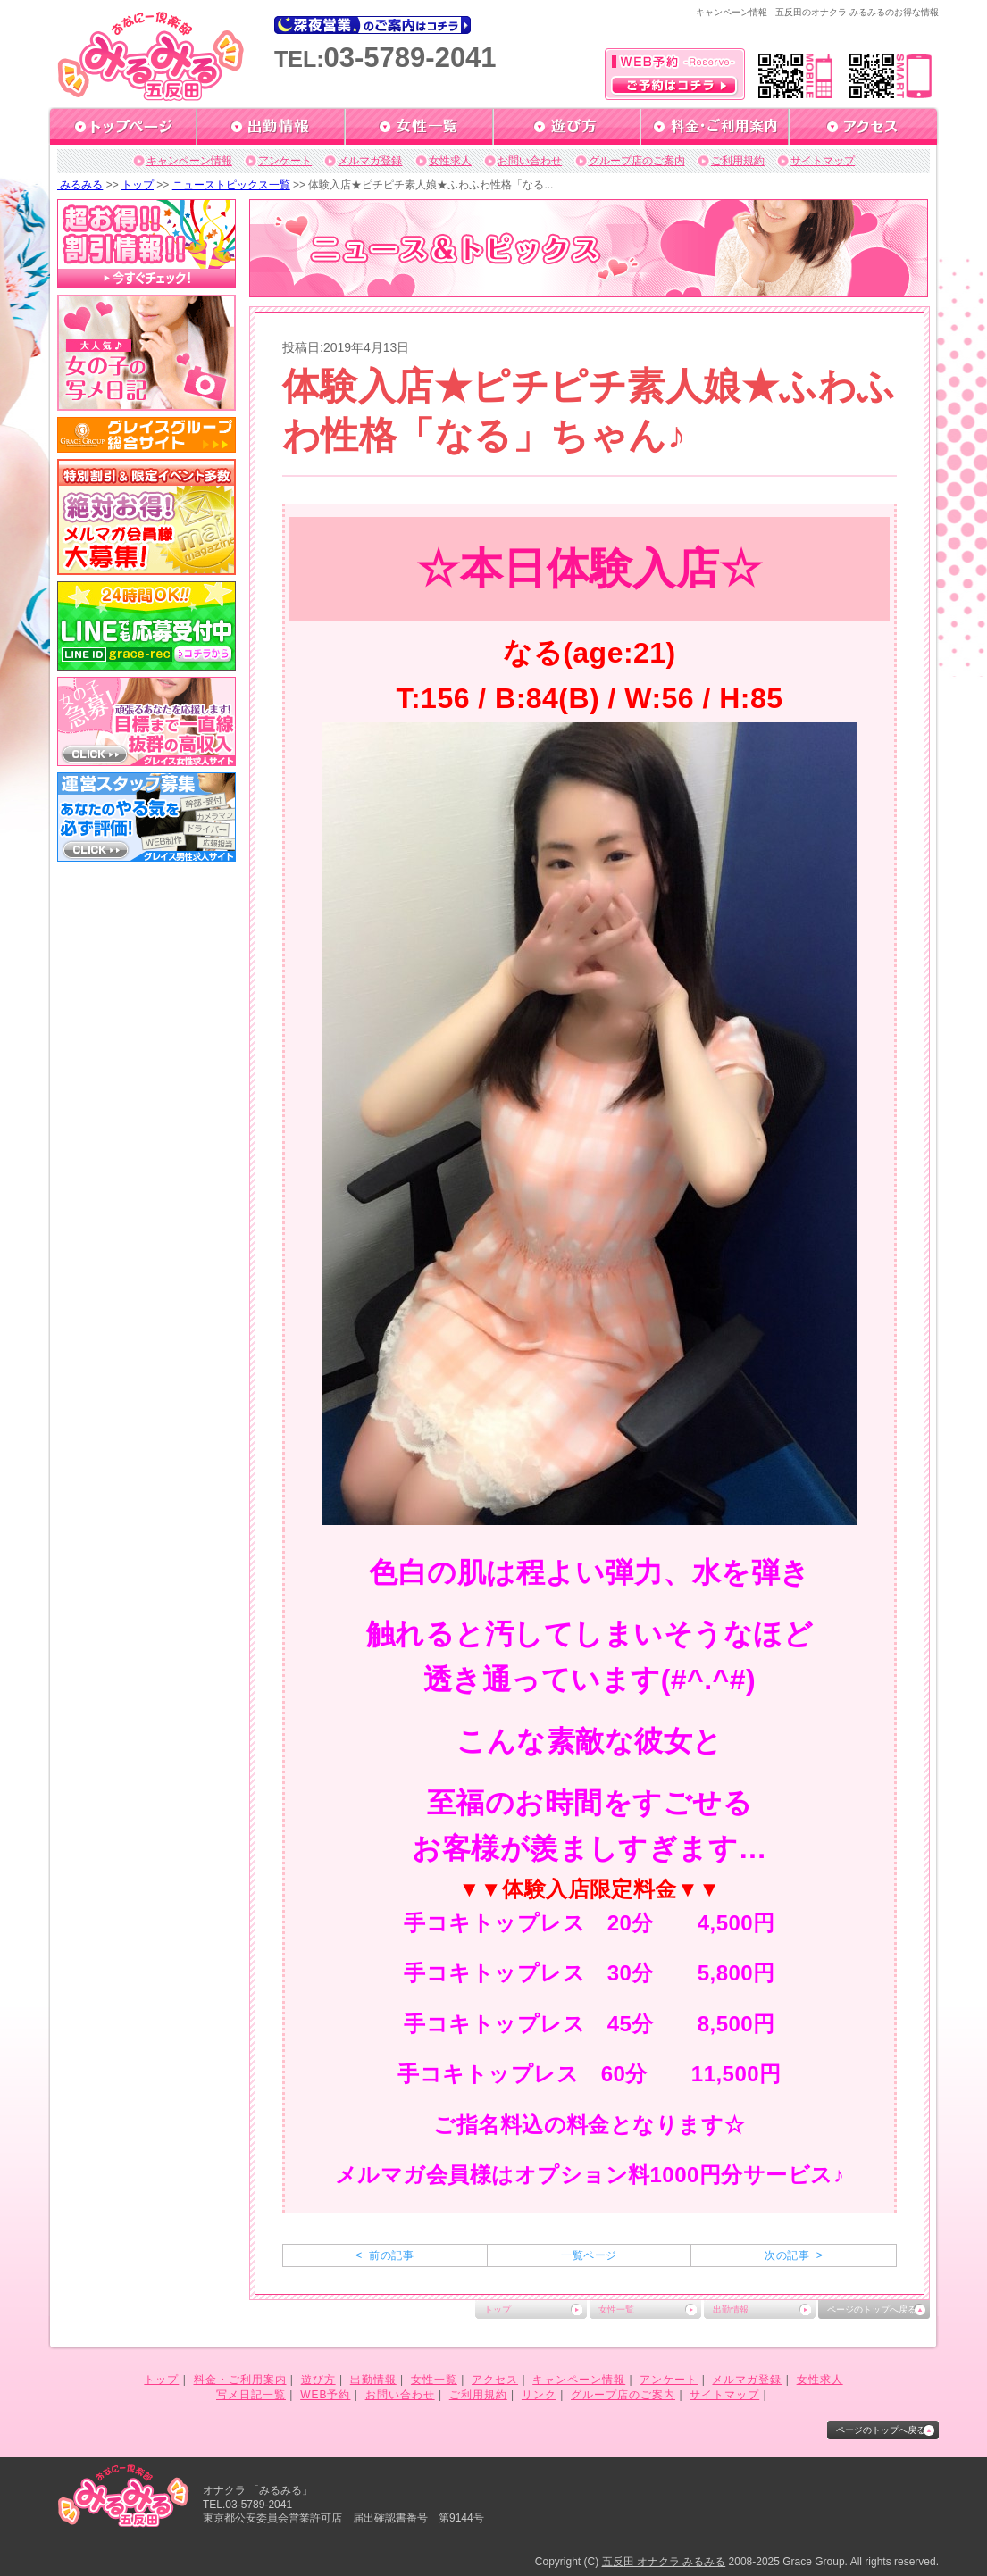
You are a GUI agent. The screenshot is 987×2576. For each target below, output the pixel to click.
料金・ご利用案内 (240, 2379)
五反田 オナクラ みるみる (664, 2561)
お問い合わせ (530, 160)
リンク (539, 2394)
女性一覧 (616, 2309)
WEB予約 (325, 2394)
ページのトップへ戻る (871, 2309)
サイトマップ (822, 160)
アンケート (285, 160)
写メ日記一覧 (251, 2394)
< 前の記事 (384, 2255)
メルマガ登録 (370, 160)
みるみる (80, 185)
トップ (137, 185)
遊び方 (318, 2379)
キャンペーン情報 (189, 160)
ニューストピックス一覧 (231, 185)
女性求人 (450, 160)
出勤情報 (731, 2309)
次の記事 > (794, 2255)
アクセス (495, 2379)
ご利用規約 (738, 160)
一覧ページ (588, 2255)
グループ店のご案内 (637, 160)
